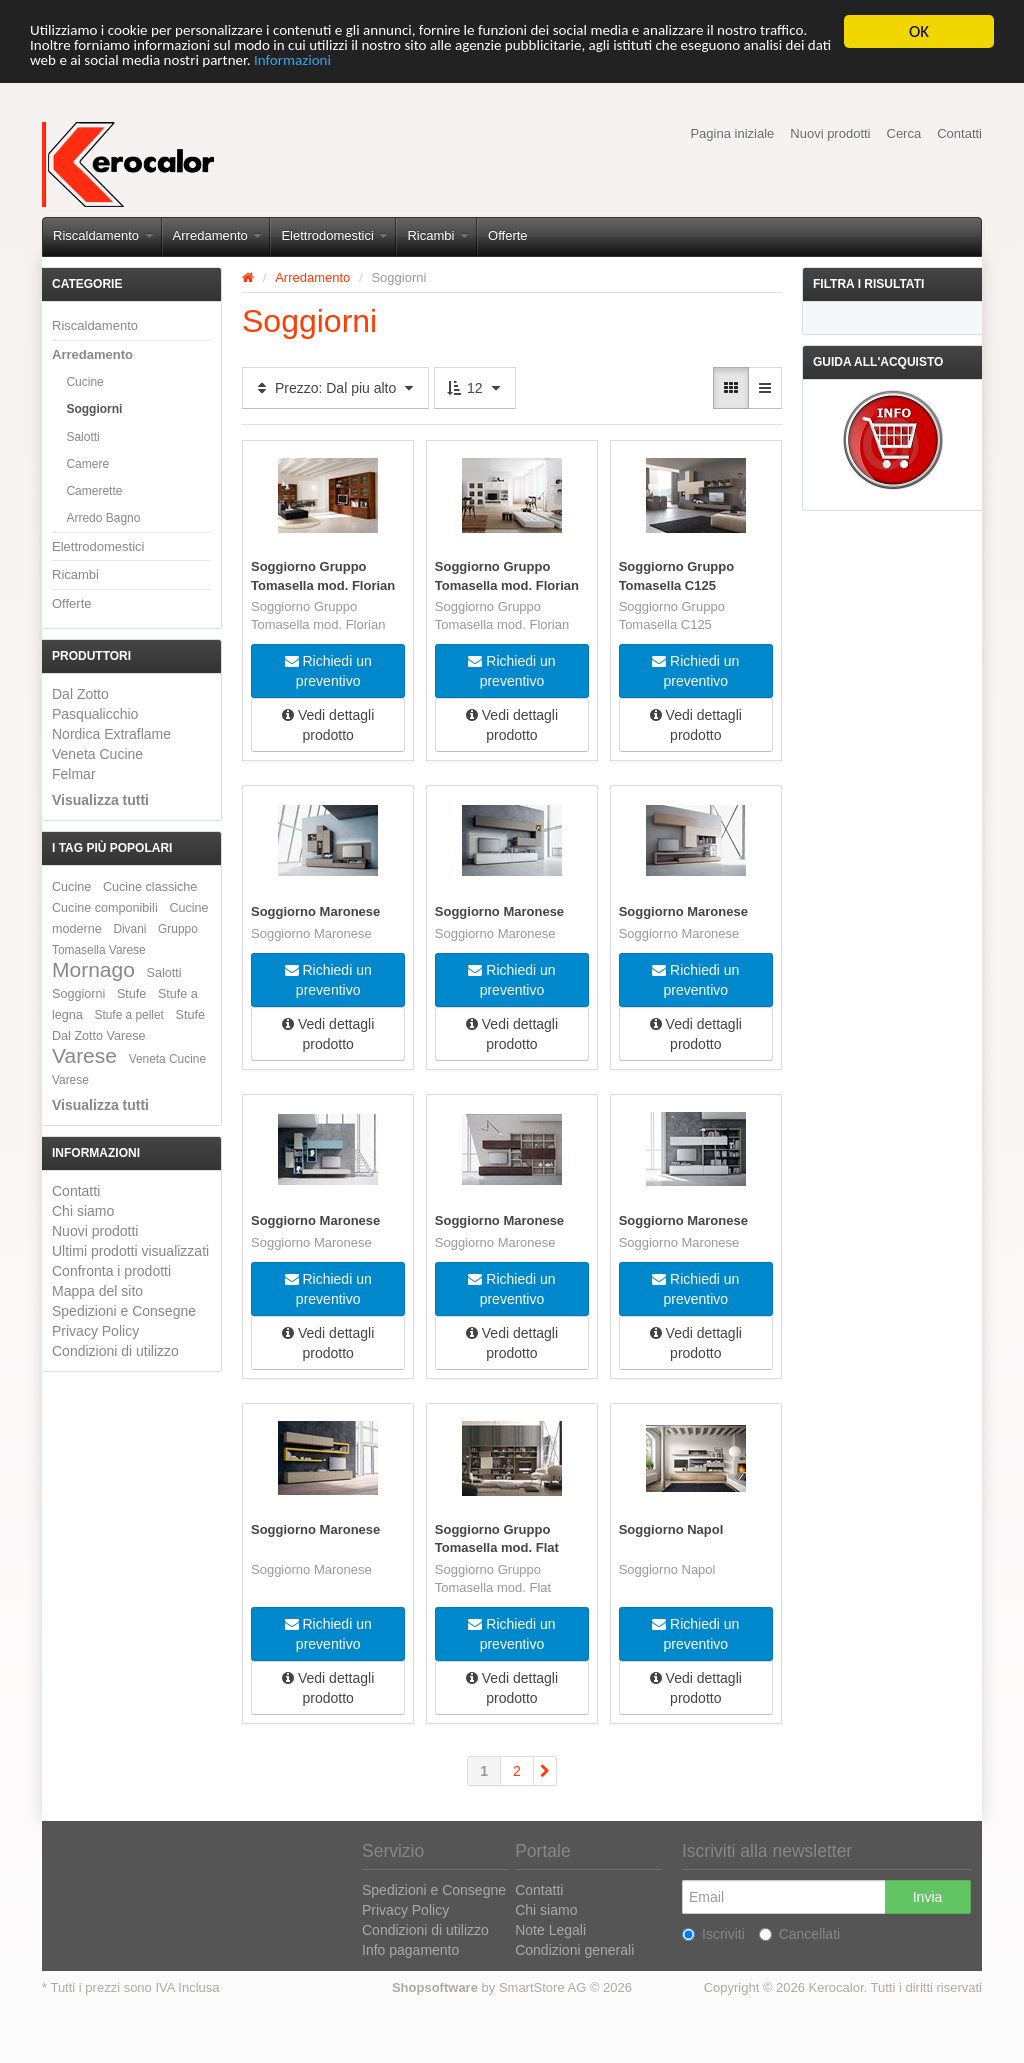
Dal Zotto (80, 694)
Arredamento (217, 235)
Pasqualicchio (95, 714)
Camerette (94, 491)
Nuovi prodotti (830, 133)
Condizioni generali (574, 1950)
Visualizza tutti (100, 800)
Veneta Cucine (97, 754)
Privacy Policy (95, 1331)
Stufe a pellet (129, 1015)
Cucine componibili (105, 908)
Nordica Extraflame (111, 734)
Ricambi (437, 235)
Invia (928, 1897)
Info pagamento (410, 1950)
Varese (84, 1055)
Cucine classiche (150, 887)
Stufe (131, 994)
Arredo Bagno (103, 518)
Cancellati (799, 1934)
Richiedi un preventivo (328, 671)
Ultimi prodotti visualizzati (130, 1251)
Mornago (93, 969)
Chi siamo (83, 1211)
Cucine (84, 382)
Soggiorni (94, 409)
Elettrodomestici (334, 235)
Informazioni (576, 66)
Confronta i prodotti (111, 1271)
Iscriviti (713, 1934)
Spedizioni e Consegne (124, 1311)
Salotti (82, 437)
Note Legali (550, 1930)
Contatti (959, 133)
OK (919, 31)
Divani (129, 929)
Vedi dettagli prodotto (328, 725)
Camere (87, 464)
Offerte (508, 235)
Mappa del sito (97, 1291)
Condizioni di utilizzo (115, 1351)
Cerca (904, 133)
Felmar (74, 774)
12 (474, 388)
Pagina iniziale (732, 133)
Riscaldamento (103, 235)
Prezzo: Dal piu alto (335, 388)
